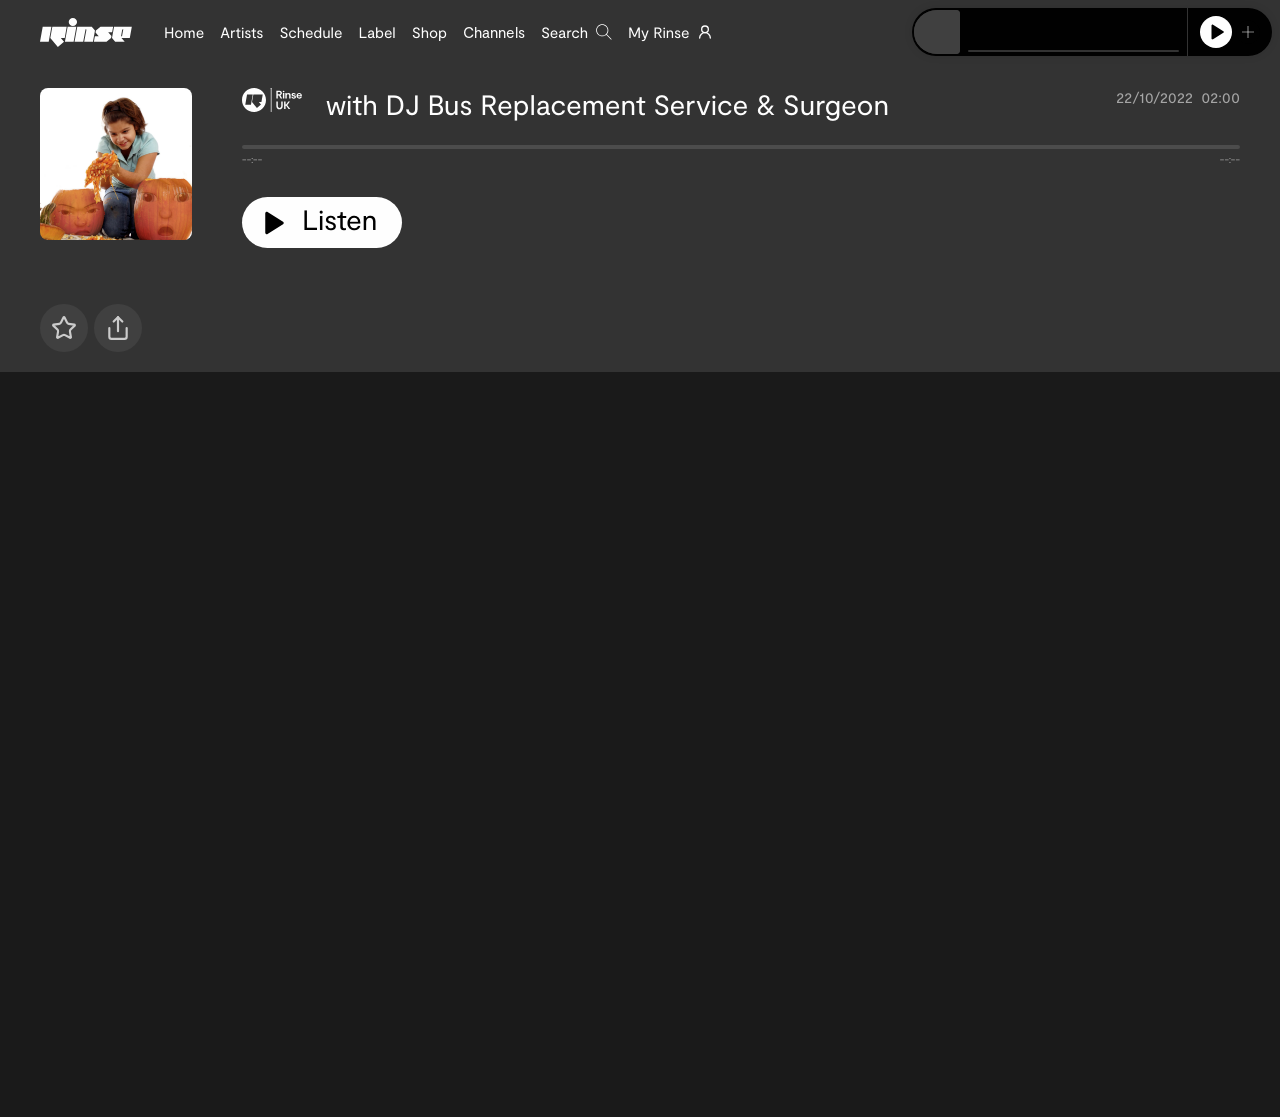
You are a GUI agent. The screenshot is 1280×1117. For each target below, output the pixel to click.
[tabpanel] (741, 151)
